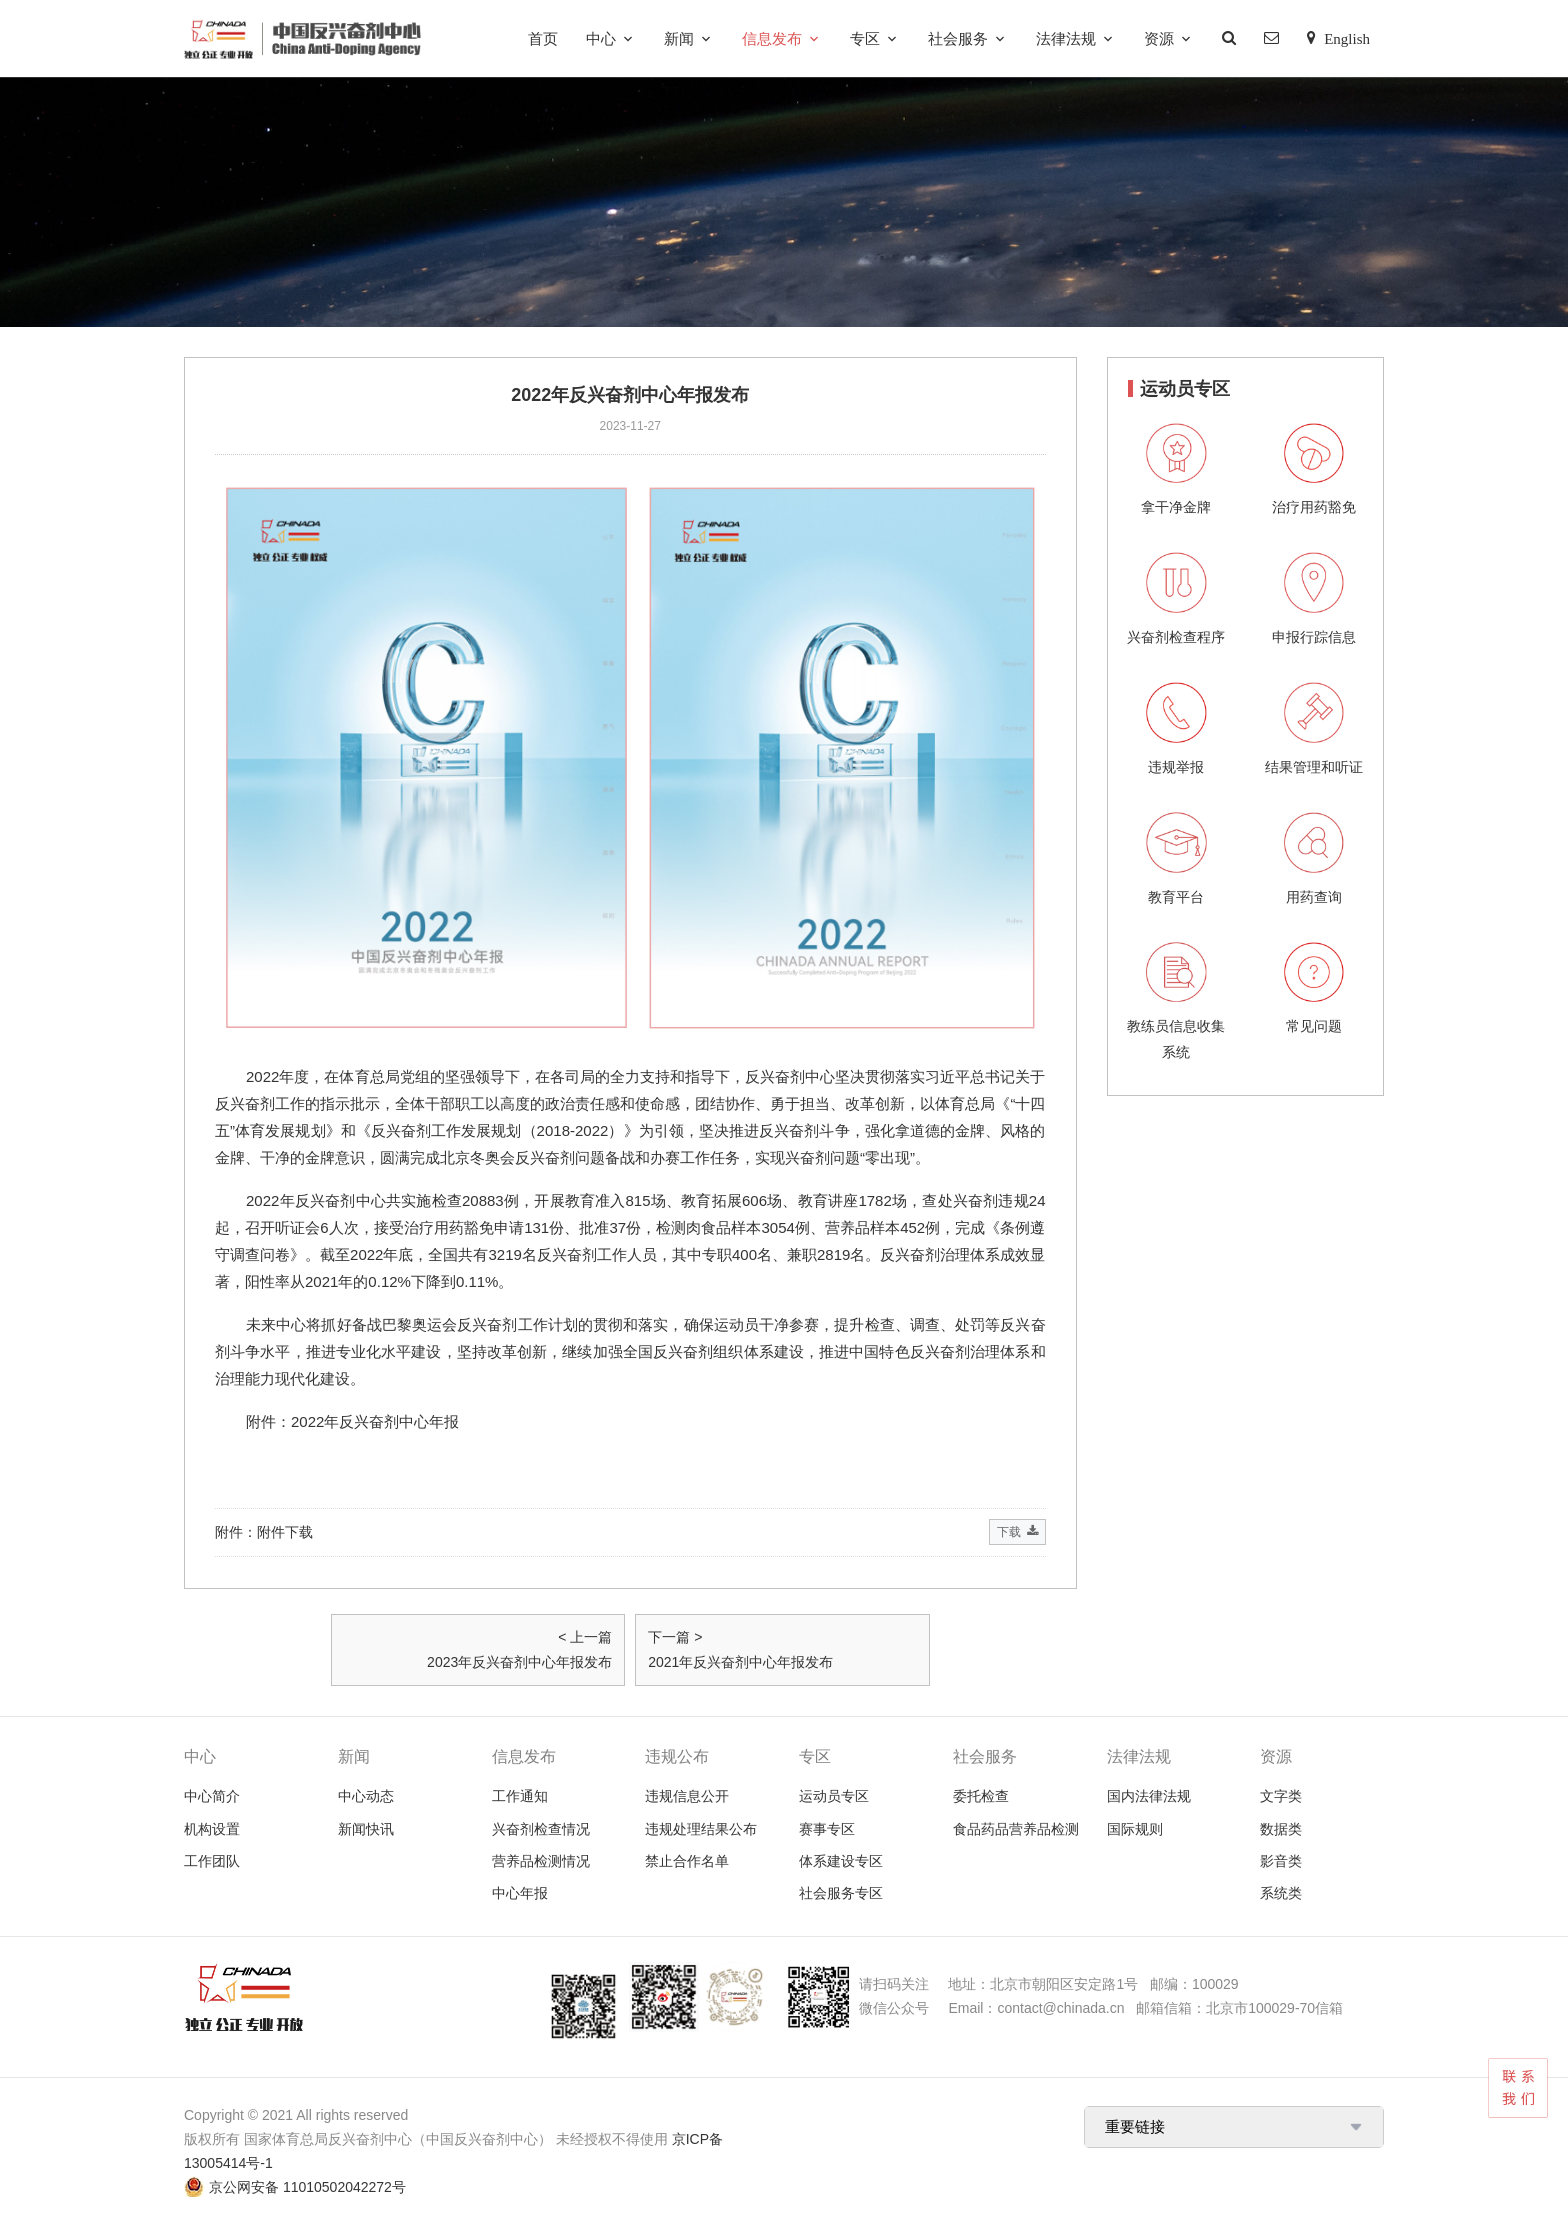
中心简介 (212, 1796)
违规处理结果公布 (701, 1829)
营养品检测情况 (541, 1861)
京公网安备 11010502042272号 (307, 2187)
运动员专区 (834, 1796)
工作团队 (212, 1861)
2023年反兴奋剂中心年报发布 (519, 1662)
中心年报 (520, 1893)
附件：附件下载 (630, 1532)
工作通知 (520, 1796)
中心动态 (366, 1796)
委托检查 (981, 1796)
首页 (543, 38)
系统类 (1281, 1893)
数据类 (1281, 1829)
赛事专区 (827, 1829)
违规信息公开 (687, 1796)
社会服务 (958, 38)
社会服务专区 (841, 1893)
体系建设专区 (841, 1861)
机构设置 (212, 1829)
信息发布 (772, 38)
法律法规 (1066, 38)
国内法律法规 (1149, 1796)
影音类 (1281, 1861)
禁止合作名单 (687, 1861)
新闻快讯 (366, 1829)
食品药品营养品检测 (1016, 1829)
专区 (865, 38)
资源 (1159, 38)
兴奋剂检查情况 (541, 1829)
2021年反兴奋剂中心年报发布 (740, 1662)
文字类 (1281, 1796)
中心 (601, 38)
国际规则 (1135, 1829)
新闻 (679, 38)
